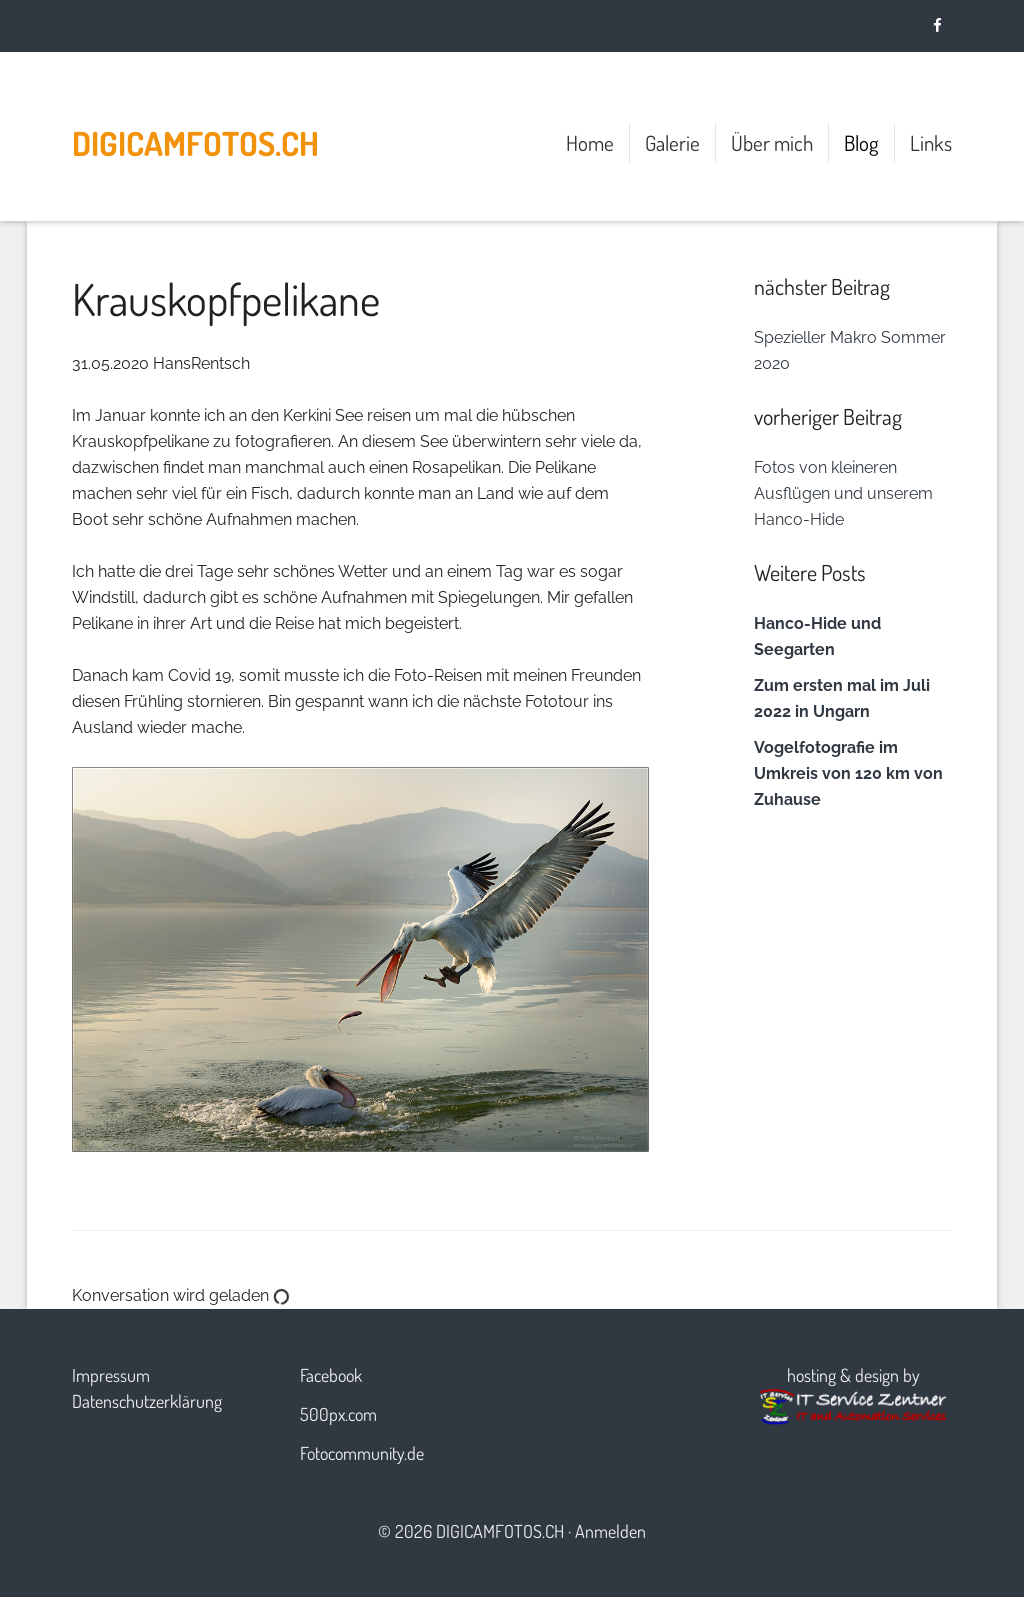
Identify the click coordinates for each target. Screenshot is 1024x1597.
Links (931, 142)
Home (590, 142)
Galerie (672, 142)
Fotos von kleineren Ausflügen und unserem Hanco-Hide (843, 493)
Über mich (772, 142)
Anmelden (610, 1531)
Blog (861, 142)
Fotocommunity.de (362, 1453)
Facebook (331, 1375)
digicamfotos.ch (195, 143)
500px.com (338, 1414)
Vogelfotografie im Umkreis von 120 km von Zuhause (848, 773)
